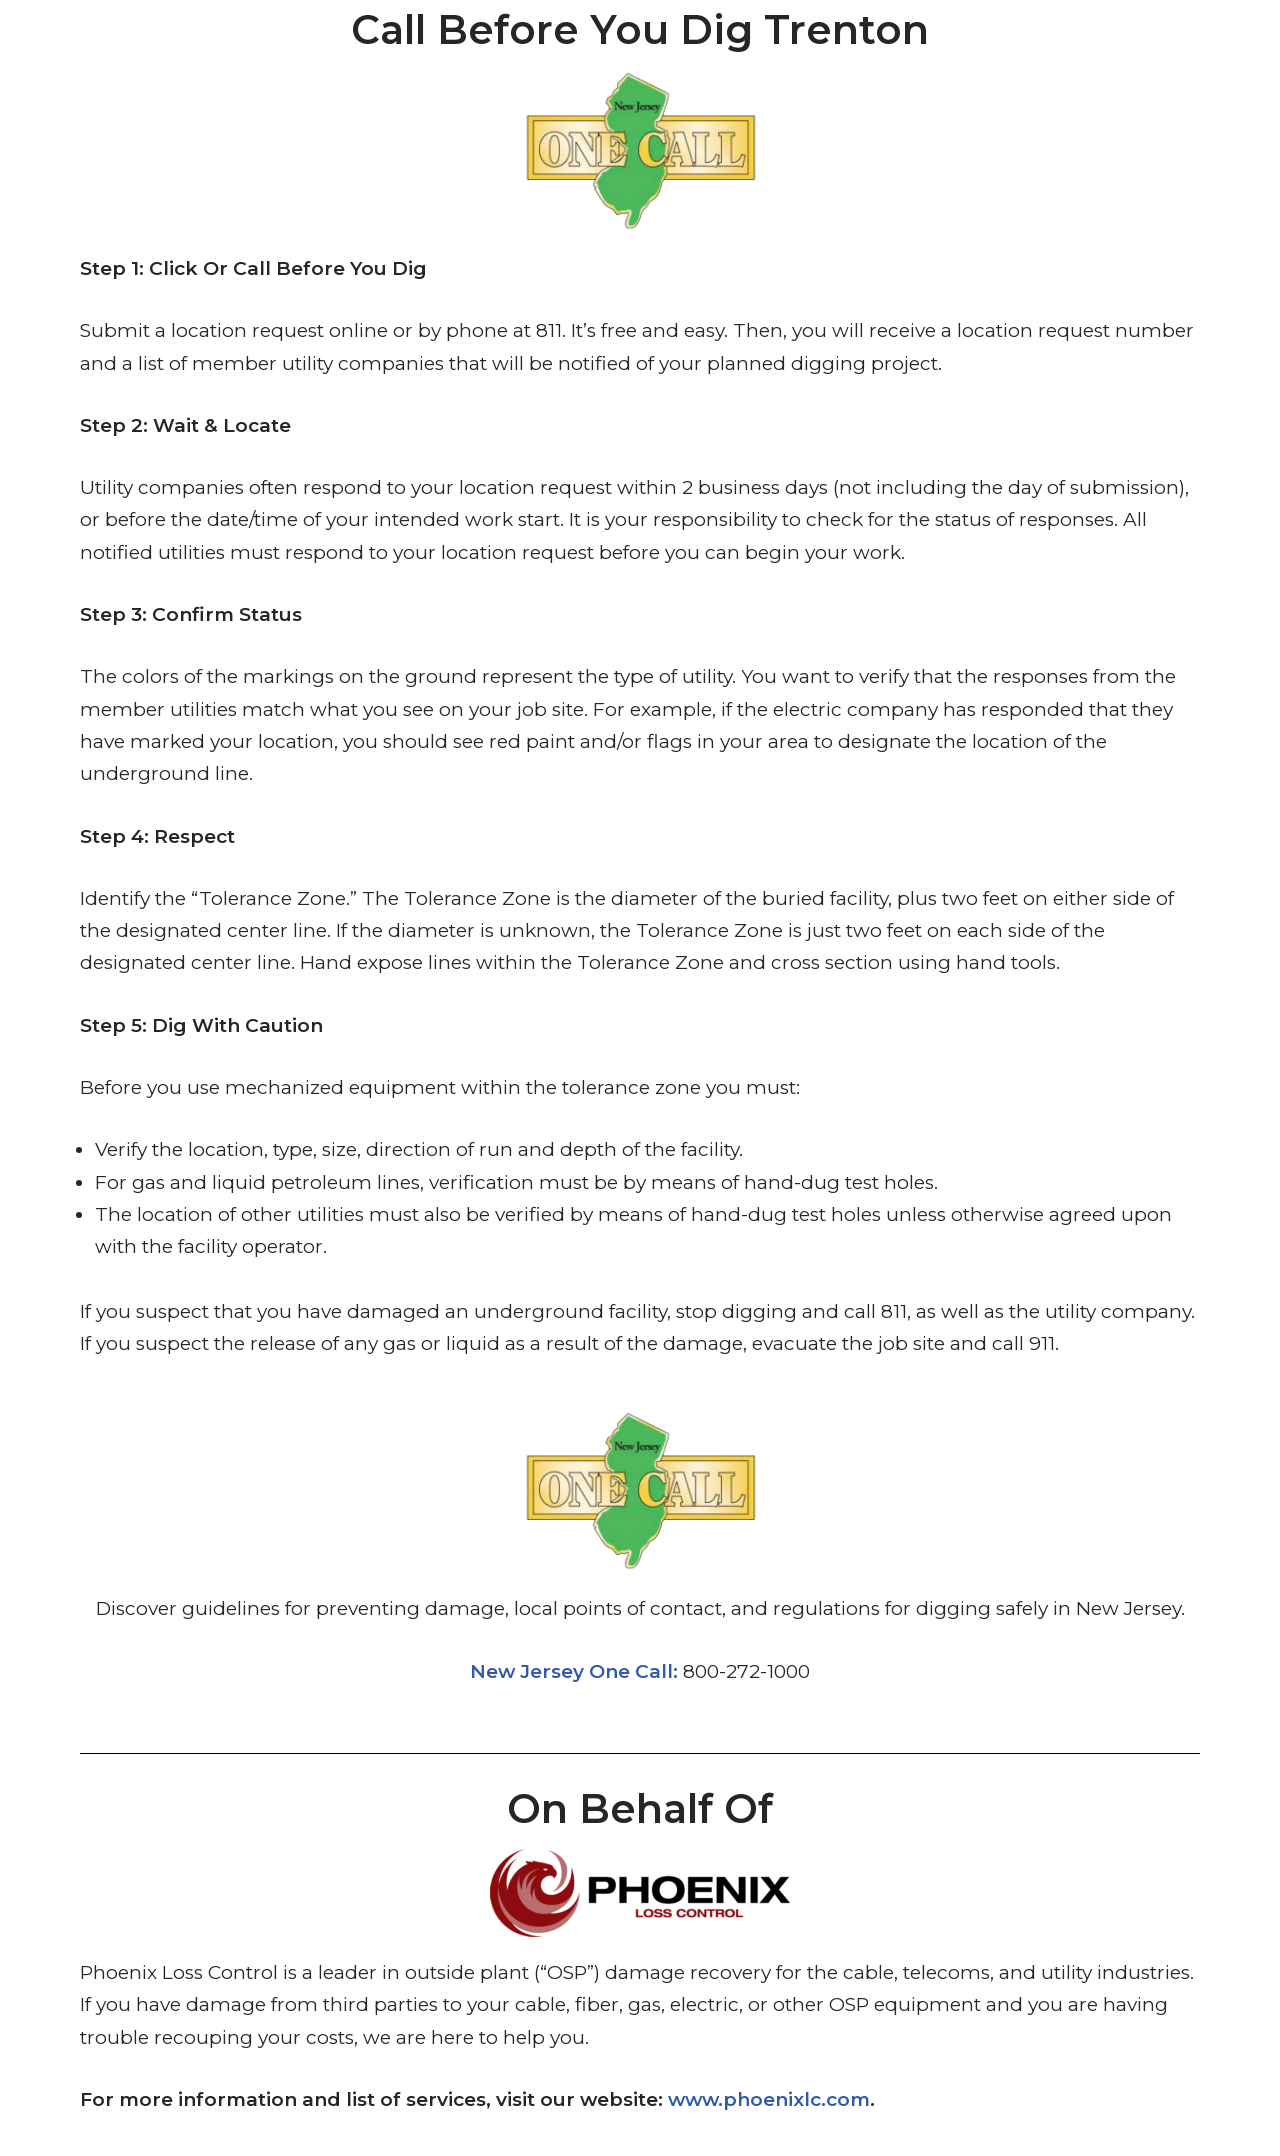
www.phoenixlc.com (769, 2099)
